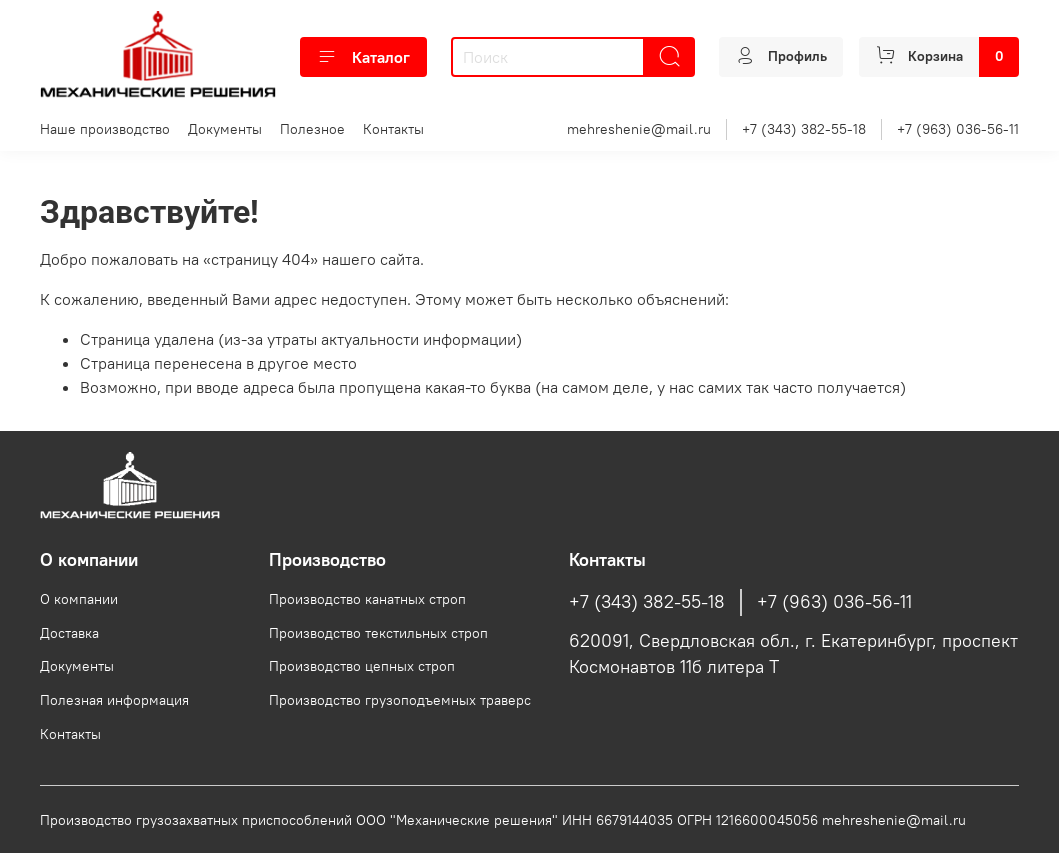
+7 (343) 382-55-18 (804, 129)
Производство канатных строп (367, 599)
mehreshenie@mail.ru (639, 129)
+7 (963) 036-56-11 (958, 129)
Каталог (363, 57)
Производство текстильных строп (378, 633)
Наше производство (105, 129)
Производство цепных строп (362, 666)
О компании (79, 599)
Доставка (69, 633)
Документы (225, 129)
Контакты (393, 129)
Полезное (312, 129)
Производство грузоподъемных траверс (400, 700)
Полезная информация (114, 700)
